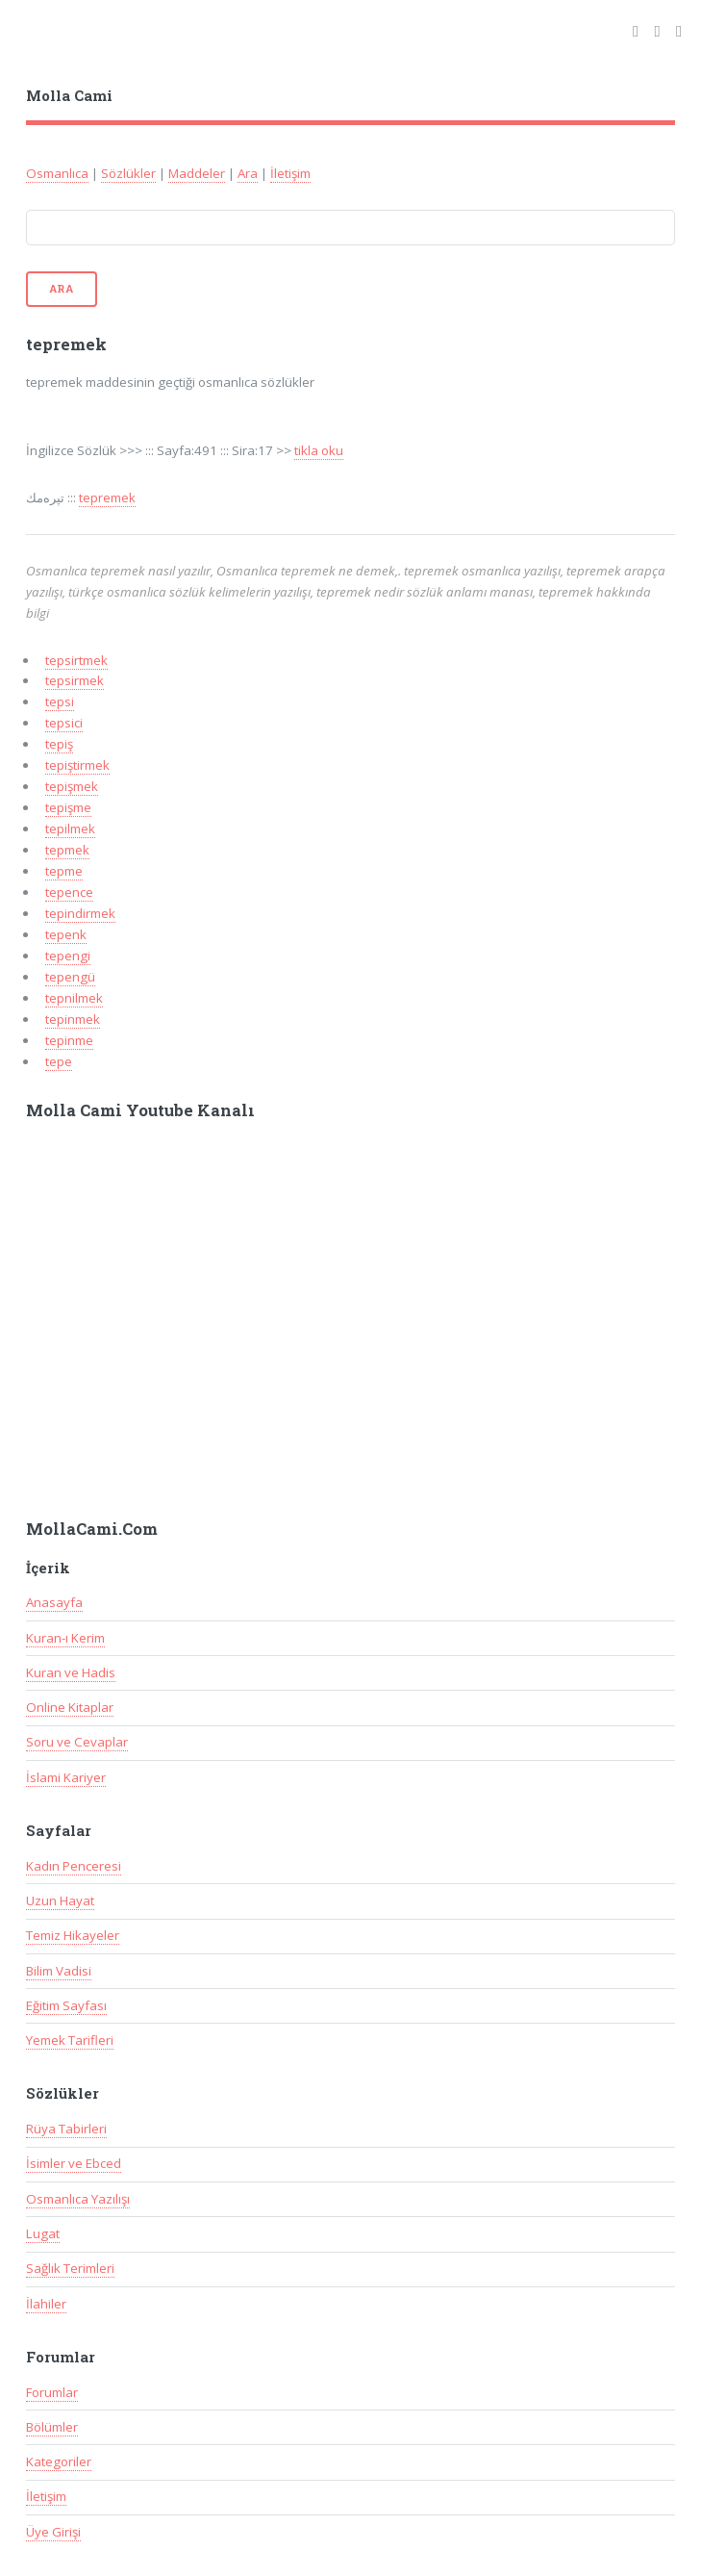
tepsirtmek (76, 660)
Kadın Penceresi (73, 1866)
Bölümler (52, 2427)
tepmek (67, 849)
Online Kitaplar (69, 1707)
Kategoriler (58, 2461)
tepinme (69, 1040)
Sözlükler (128, 173)
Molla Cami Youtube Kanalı (140, 1110)
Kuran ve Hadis (70, 1672)
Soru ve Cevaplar (77, 1741)
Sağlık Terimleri (70, 2268)
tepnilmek (74, 998)
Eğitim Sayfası (66, 2005)
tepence (69, 892)
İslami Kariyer (66, 1777)
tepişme (68, 807)
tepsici (64, 722)
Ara (248, 173)
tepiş (59, 743)
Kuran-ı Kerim (65, 1637)
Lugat (43, 2233)
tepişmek (71, 786)
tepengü (70, 976)
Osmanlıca (57, 173)
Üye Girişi (53, 2531)
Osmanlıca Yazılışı (78, 2198)
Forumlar (52, 2392)
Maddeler (196, 173)
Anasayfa (54, 1602)
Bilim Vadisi (58, 1970)
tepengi (67, 955)
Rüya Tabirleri (66, 2128)
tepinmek (72, 1019)
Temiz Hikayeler (72, 1935)
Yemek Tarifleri (69, 2040)
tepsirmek (74, 680)
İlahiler (46, 2303)
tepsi (59, 701)
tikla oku (318, 450)
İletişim (290, 173)
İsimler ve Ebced (73, 2163)
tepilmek (70, 828)
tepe (58, 1061)
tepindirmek (80, 913)
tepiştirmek (77, 765)
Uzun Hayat (60, 1900)
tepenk (66, 934)
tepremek (107, 497)
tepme (64, 871)
